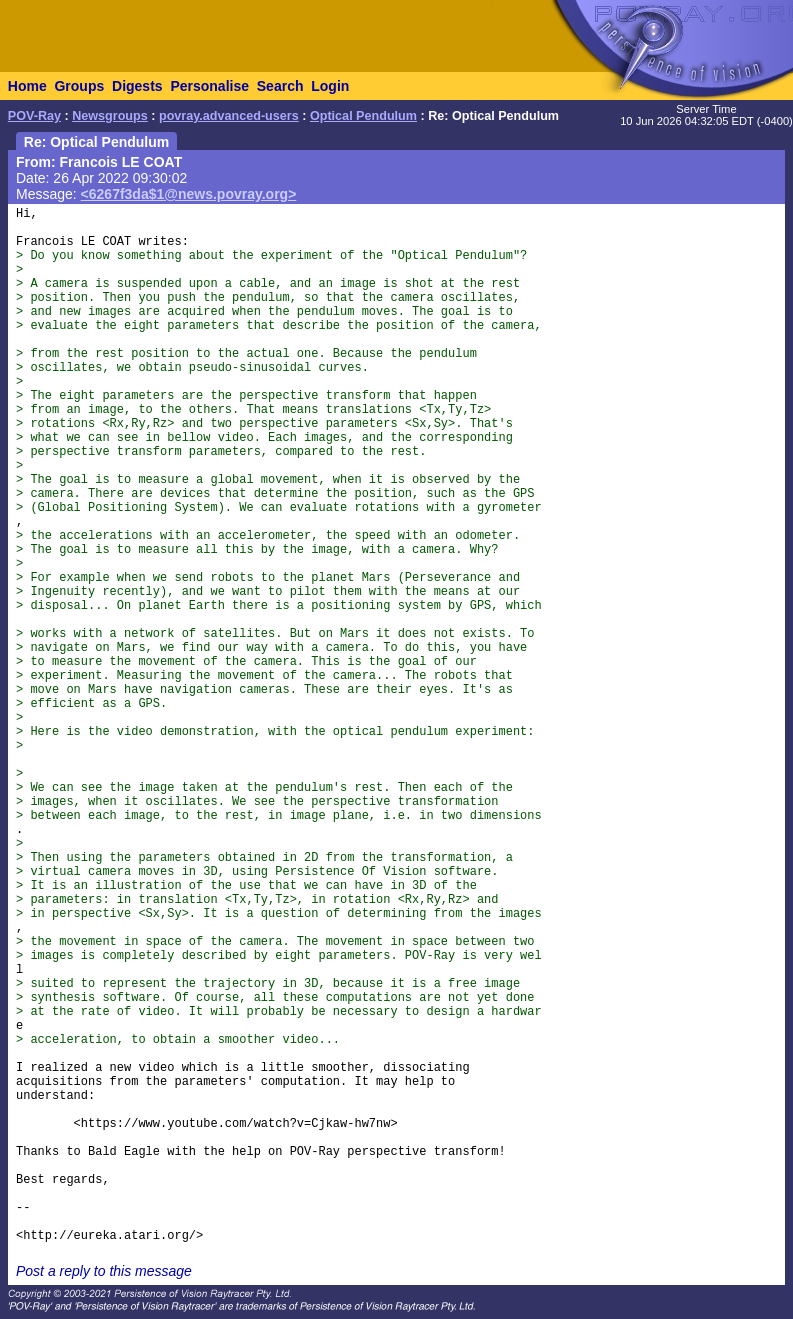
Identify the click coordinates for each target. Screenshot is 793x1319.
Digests (137, 86)
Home (27, 86)
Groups (79, 86)
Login (330, 86)
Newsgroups (110, 116)
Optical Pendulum (363, 116)
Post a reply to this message (104, 1271)
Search (280, 86)
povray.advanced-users (229, 116)
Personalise (209, 86)
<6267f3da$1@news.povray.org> (189, 194)
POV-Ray (34, 116)
